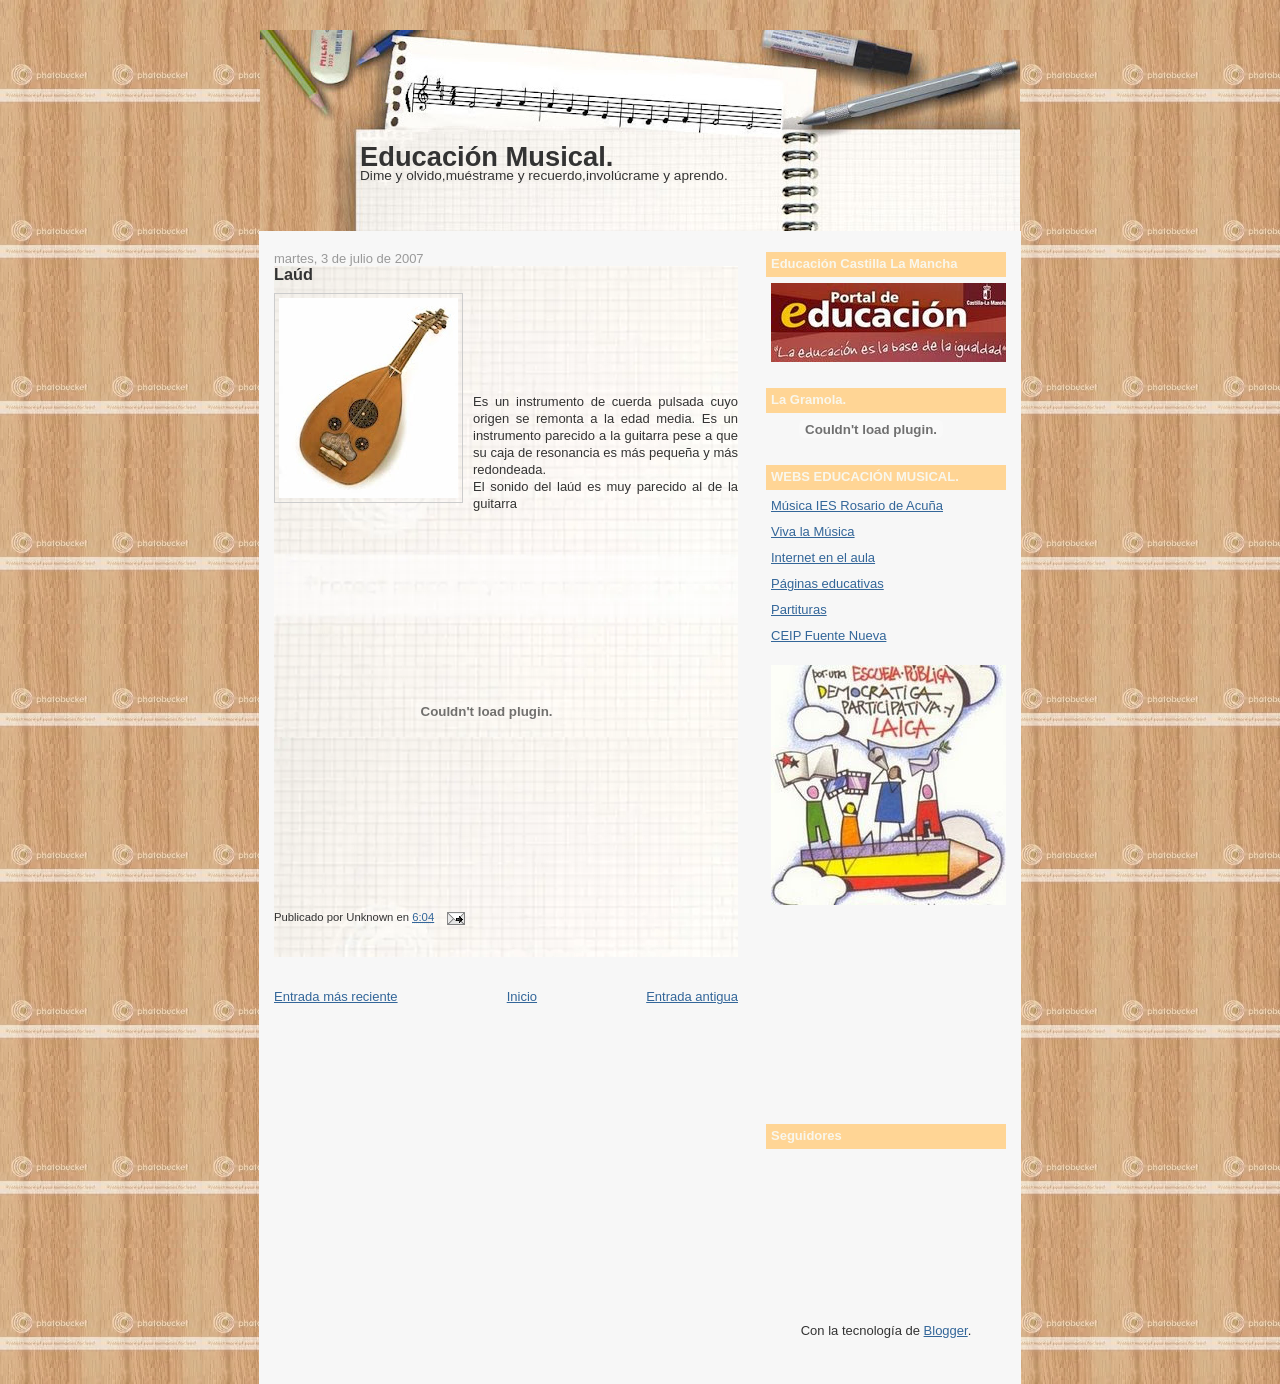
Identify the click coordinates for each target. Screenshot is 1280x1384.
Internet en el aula (823, 557)
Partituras (799, 609)
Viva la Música (813, 531)
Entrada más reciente (336, 996)
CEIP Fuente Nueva (828, 635)
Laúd (293, 274)
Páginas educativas (827, 583)
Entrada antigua (692, 996)
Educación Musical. (486, 156)
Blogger (946, 1330)
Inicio (522, 996)
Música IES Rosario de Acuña (857, 505)
